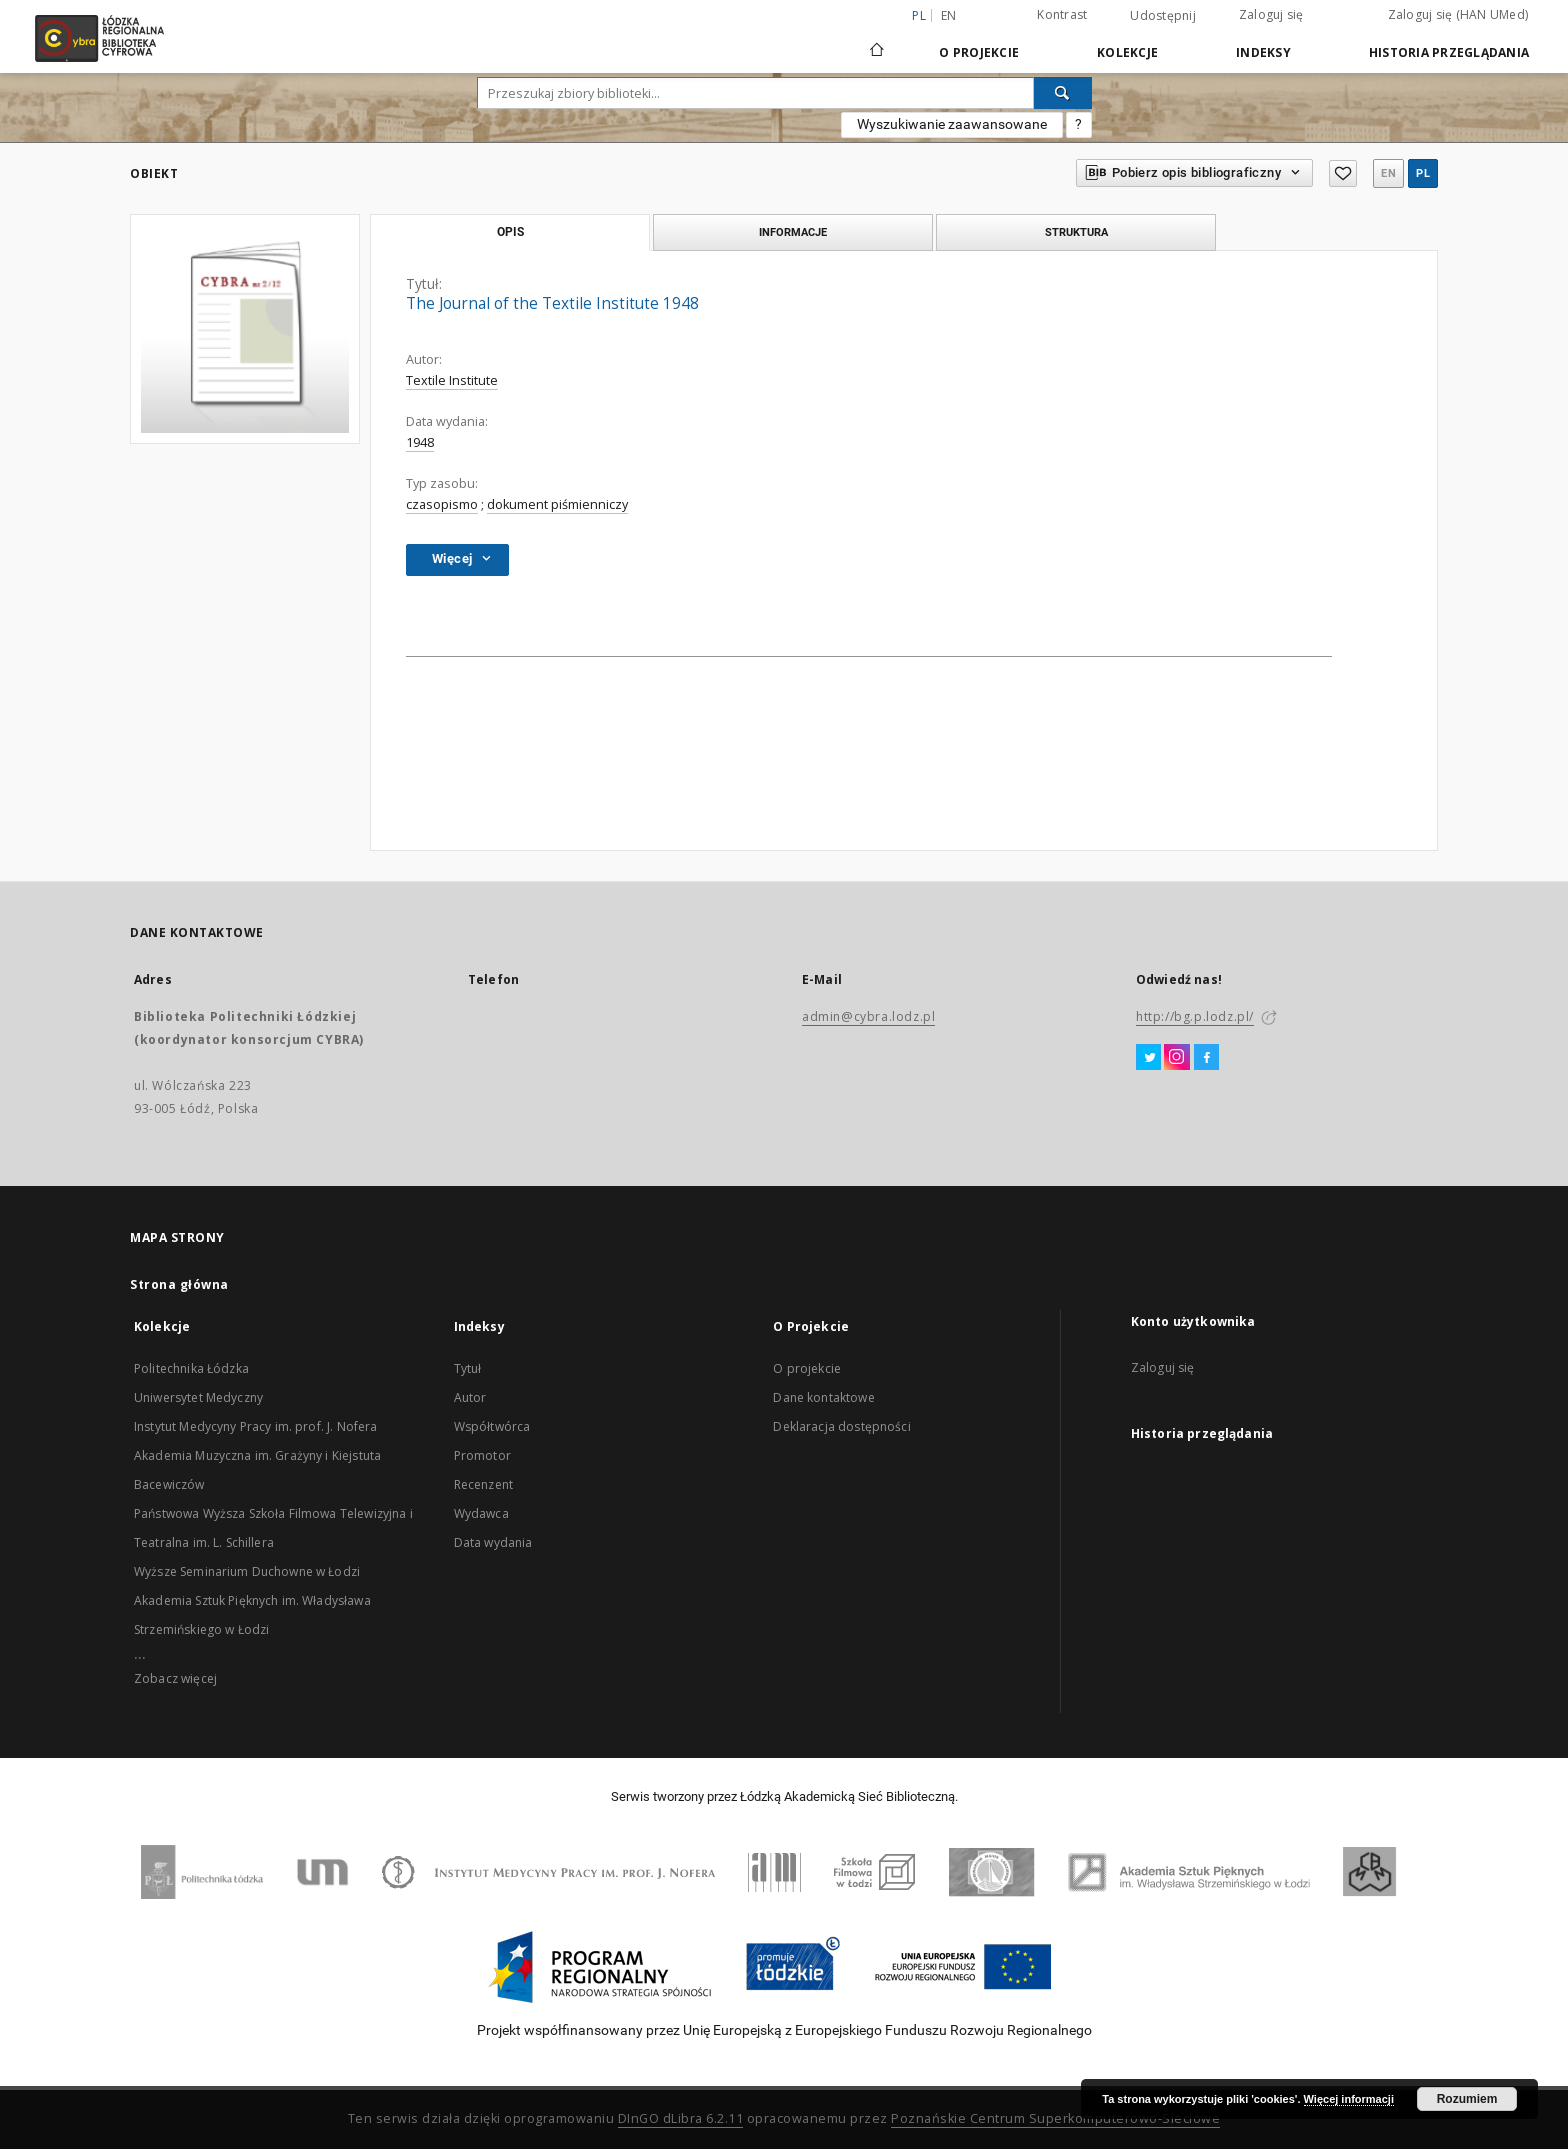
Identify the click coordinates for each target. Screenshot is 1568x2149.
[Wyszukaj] (1063, 93)
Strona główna (179, 1284)
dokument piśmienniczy (557, 504)
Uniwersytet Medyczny (198, 1397)
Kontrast (1062, 14)
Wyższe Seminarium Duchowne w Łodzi (247, 1571)
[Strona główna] (877, 41)
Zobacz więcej (175, 1678)
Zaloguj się (1271, 14)
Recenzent (483, 1484)
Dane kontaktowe (823, 1397)
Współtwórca (492, 1426)
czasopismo (442, 504)
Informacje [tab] (793, 232)
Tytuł (468, 1368)
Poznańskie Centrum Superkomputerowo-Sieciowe (1055, 2118)
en (949, 15)
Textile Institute (452, 380)
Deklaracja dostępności (841, 1426)
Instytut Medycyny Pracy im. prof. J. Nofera (255, 1426)
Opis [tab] (510, 232)
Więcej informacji (1349, 2099)
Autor (470, 1397)
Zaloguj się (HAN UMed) (1458, 14)
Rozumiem (1467, 2099)
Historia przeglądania (1449, 52)
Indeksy (1263, 52)
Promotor (482, 1455)
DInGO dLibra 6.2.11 (681, 2118)
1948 (420, 442)
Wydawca (481, 1513)
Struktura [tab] (1076, 232)
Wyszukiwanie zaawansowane (952, 124)
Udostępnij (1163, 16)
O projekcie (807, 1368)
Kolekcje (1127, 52)
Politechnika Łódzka (191, 1368)
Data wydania (493, 1542)
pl (1423, 173)
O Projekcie (979, 52)
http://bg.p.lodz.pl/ (1195, 1016)
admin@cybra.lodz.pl (868, 1016)
